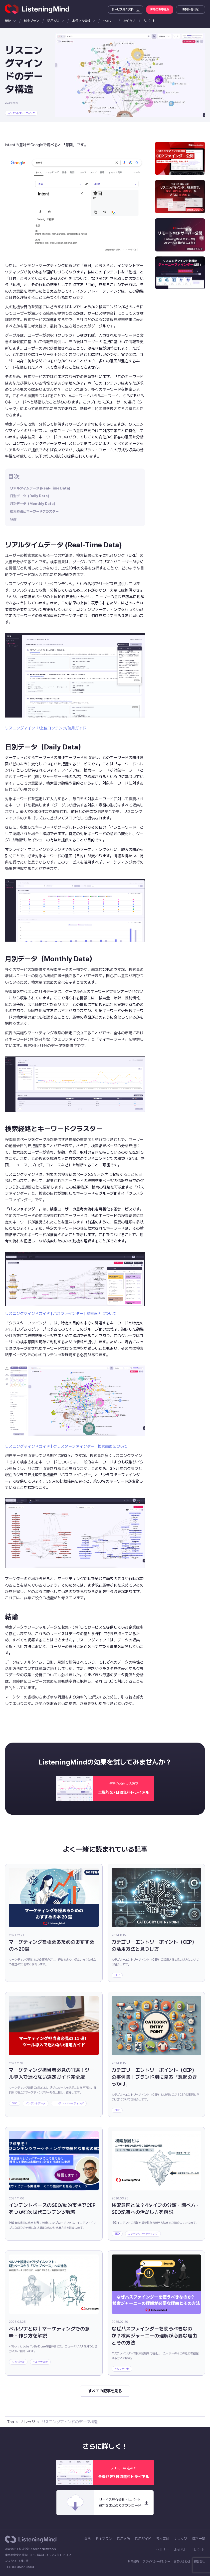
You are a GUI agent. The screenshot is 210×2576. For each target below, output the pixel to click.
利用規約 (133, 2561)
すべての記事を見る (105, 2391)
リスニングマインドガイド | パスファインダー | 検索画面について (60, 1313)
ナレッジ (27, 2421)
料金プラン (31, 21)
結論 (13, 519)
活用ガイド (143, 2539)
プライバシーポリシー (156, 2561)
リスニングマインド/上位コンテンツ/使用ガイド (45, 728)
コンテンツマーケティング (69, 2103)
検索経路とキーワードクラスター (34, 511)
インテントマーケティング (21, 113)
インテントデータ (35, 2103)
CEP (117, 1975)
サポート (150, 21)
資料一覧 (198, 2539)
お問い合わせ (190, 9)
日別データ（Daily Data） (30, 496)
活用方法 (53, 21)
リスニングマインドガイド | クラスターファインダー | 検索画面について (66, 1446)
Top (10, 2421)
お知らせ (129, 21)
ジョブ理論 (18, 2361)
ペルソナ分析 (40, 2361)
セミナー (109, 21)
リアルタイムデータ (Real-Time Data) (40, 488)
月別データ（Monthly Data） (33, 504)
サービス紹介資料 (123, 9)
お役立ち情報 (81, 21)
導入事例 (162, 2539)
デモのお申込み (159, 9)
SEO (14, 2103)
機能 (8, 21)
